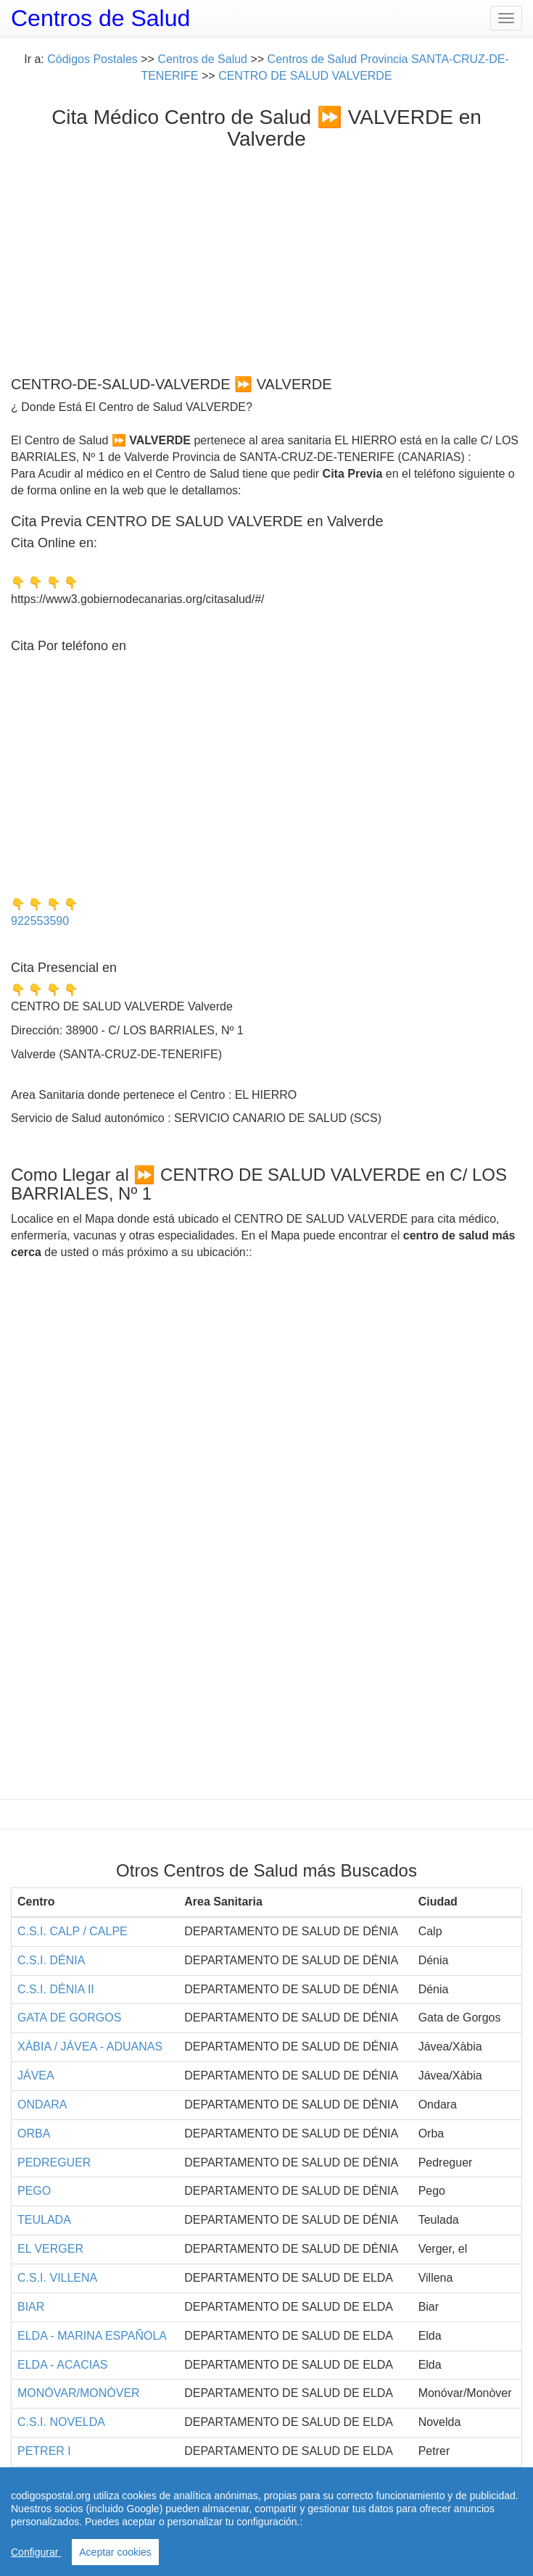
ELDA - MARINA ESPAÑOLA (92, 2336)
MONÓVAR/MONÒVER (78, 2393)
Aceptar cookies (115, 2552)
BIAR (30, 2307)
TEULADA (44, 2220)
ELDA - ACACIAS (62, 2365)
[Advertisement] (266, 259)
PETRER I (44, 2451)
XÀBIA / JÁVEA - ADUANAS (89, 2046)
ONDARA (42, 2104)
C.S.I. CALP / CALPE (72, 1931)
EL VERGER (50, 2249)
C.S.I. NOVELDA (61, 2422)
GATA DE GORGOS (69, 2017)
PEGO (34, 2191)
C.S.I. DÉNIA (51, 1960)
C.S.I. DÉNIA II (55, 1989)
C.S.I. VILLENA (57, 2278)
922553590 (40, 921)
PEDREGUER (54, 2162)
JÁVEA (35, 2075)
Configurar (36, 2552)
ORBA (33, 2133)
